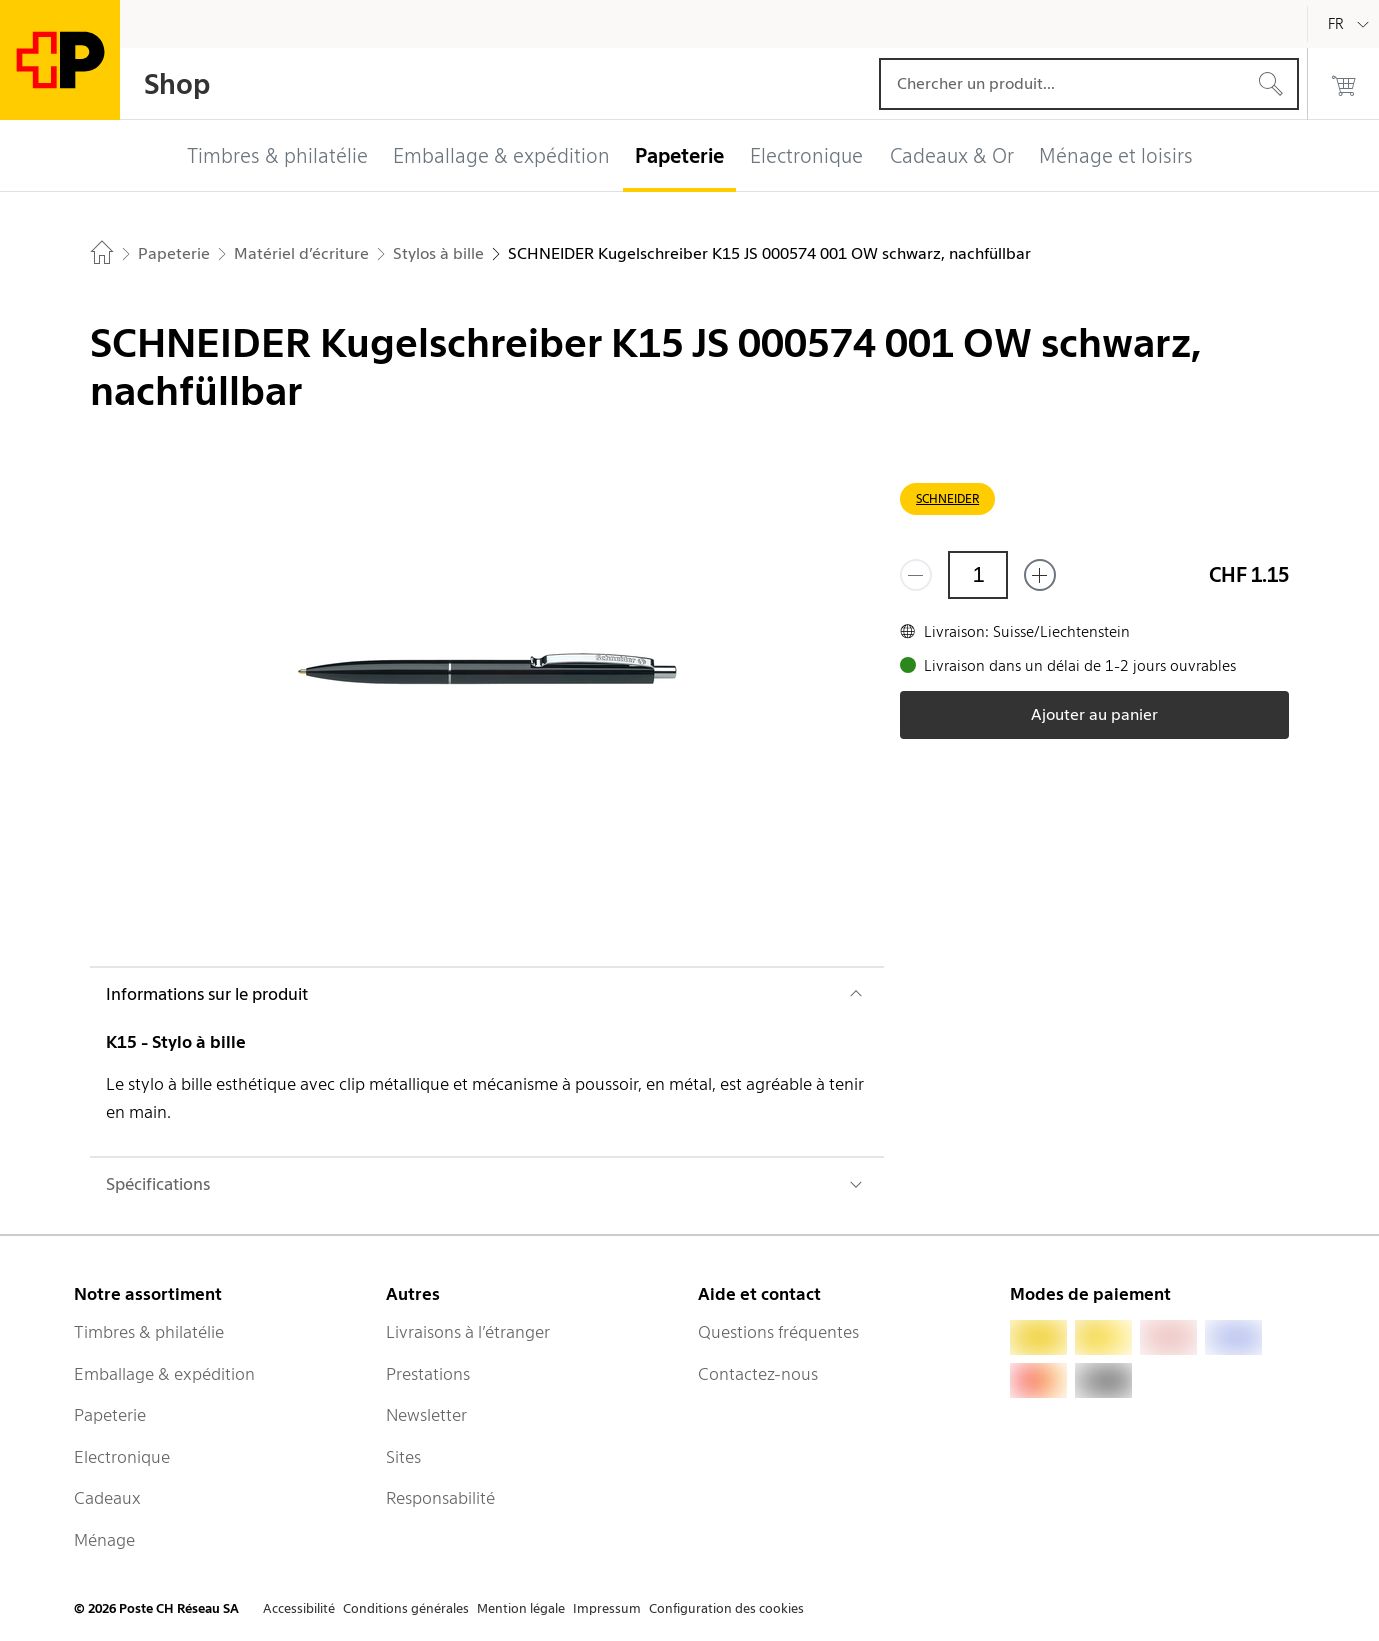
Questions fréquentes (778, 1332)
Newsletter (426, 1415)
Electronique (122, 1457)
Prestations (428, 1374)
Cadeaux (107, 1498)
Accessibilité (299, 1608)
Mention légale (521, 1608)
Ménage (104, 1540)
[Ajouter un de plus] (1040, 575)
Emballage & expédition (164, 1374)
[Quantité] (978, 575)
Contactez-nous (758, 1374)
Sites (403, 1457)
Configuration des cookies (726, 1608)
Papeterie (110, 1415)
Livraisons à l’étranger (468, 1332)
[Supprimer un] (916, 575)
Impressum (607, 1608)
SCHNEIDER (947, 498)
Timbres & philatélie (149, 1332)
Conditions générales (406, 1608)
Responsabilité (440, 1498)
